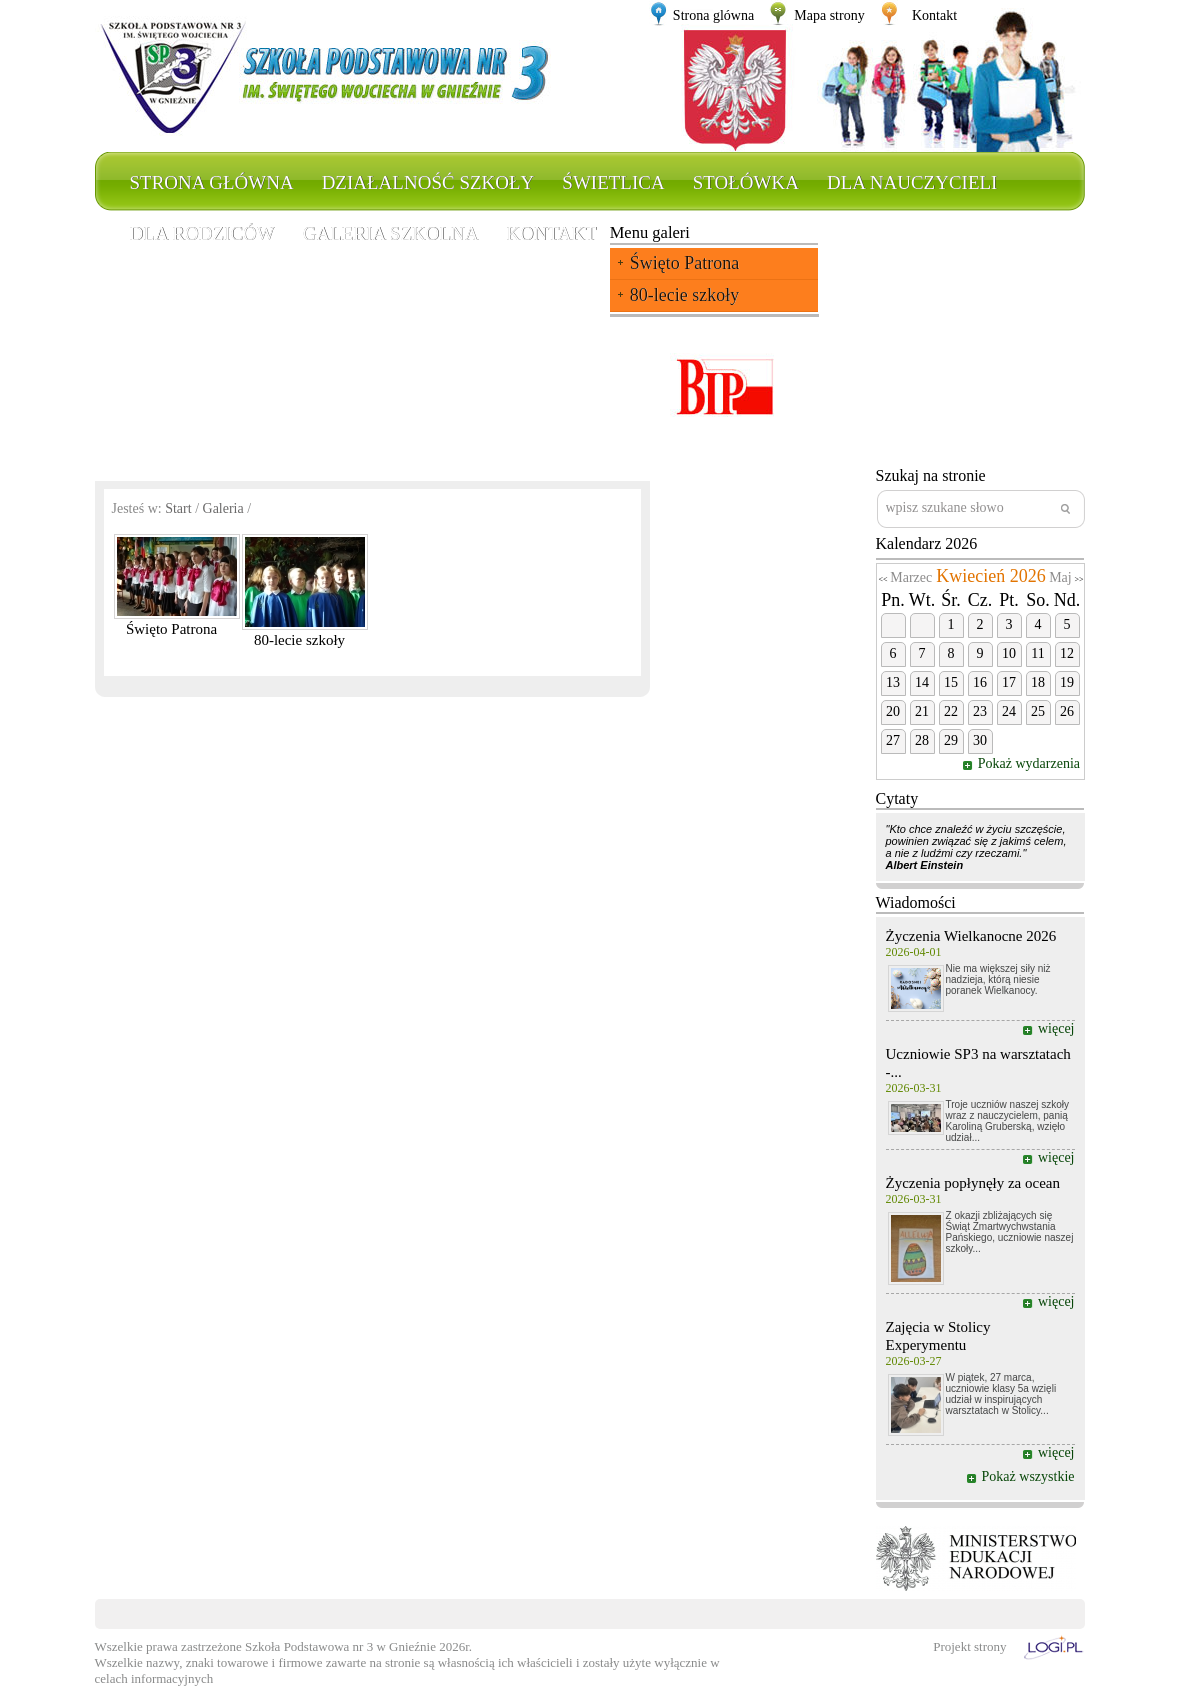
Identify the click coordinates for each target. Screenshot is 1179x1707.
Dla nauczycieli (912, 182)
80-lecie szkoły (684, 295)
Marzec (911, 577)
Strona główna (212, 182)
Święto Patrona (685, 263)
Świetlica (613, 182)
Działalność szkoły (428, 182)
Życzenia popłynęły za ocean (973, 1183)
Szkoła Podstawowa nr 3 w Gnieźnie (340, 1646)
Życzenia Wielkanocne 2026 (971, 936)
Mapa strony (829, 15)
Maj (1060, 577)
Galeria (223, 508)
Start (178, 508)
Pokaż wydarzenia (1031, 763)
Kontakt (934, 15)
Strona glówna (713, 15)
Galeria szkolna (391, 233)
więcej (1056, 1028)
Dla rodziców (202, 233)
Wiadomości (916, 902)
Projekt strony (969, 1646)
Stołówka (746, 182)
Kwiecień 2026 (990, 576)
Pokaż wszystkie (1028, 1476)
